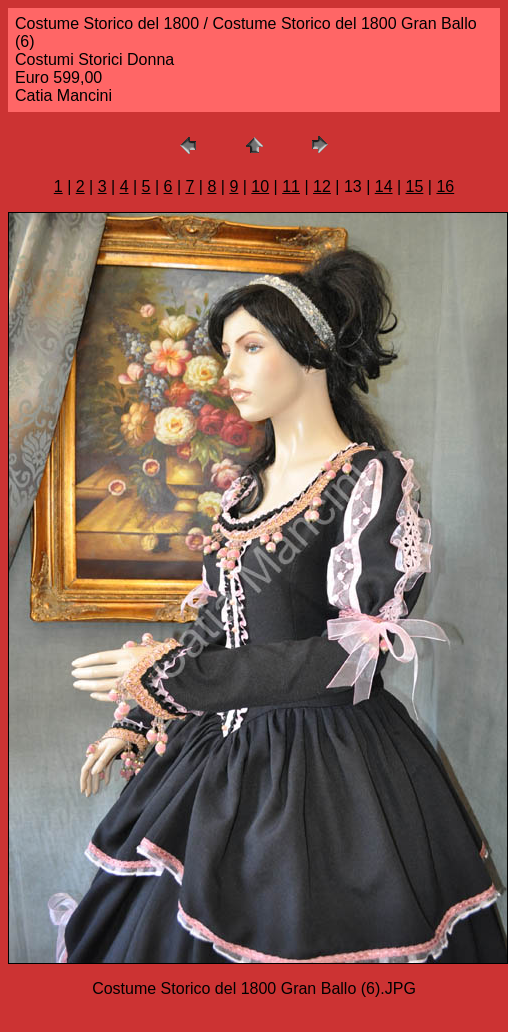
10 (260, 186)
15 (415, 186)
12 (322, 186)
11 (291, 186)
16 (445, 186)
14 (384, 186)
